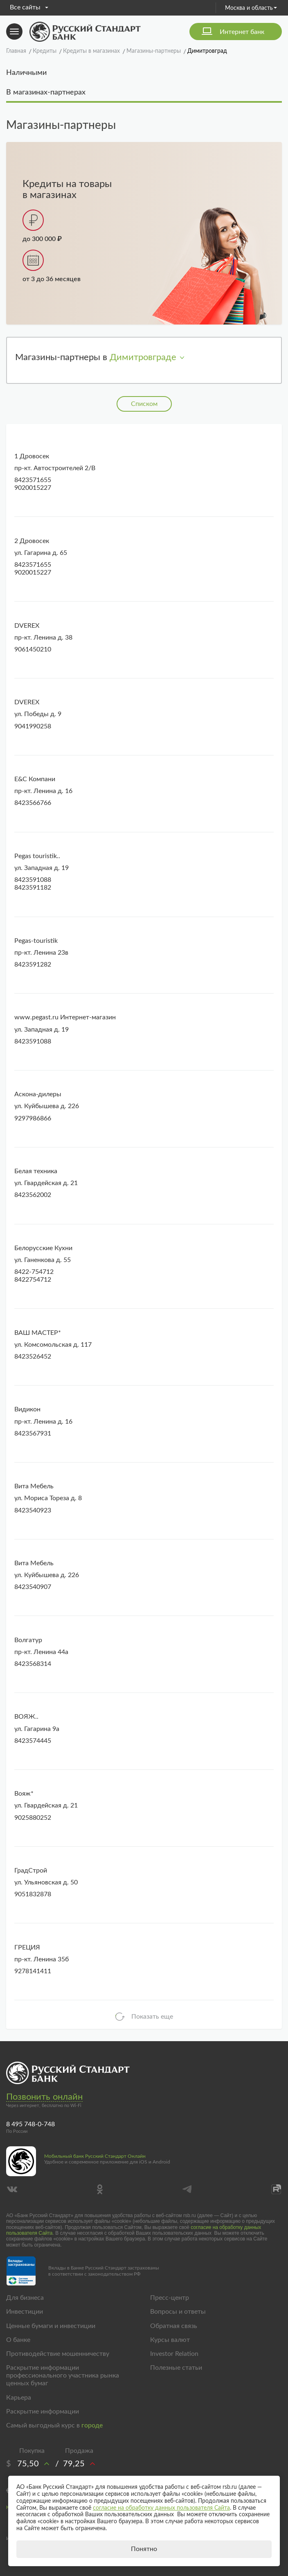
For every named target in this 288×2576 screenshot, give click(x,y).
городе (92, 2425)
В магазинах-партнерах (46, 92)
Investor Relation (174, 2354)
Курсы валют (170, 2340)
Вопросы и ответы (178, 2311)
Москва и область (251, 8)
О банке (18, 2340)
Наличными (26, 73)
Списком (144, 404)
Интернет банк (242, 32)
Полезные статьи (176, 2367)
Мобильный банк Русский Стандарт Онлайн (95, 2156)
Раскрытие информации (42, 2411)
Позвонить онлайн (44, 2096)
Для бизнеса (25, 2297)
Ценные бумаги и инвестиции (50, 2326)
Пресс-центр (169, 2297)
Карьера (18, 2397)
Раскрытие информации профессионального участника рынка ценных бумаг (62, 2375)
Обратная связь (173, 2326)
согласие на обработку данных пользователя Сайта (161, 2508)
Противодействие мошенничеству (57, 2354)
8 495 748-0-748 (30, 2124)
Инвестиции (24, 2311)
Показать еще (152, 2016)
